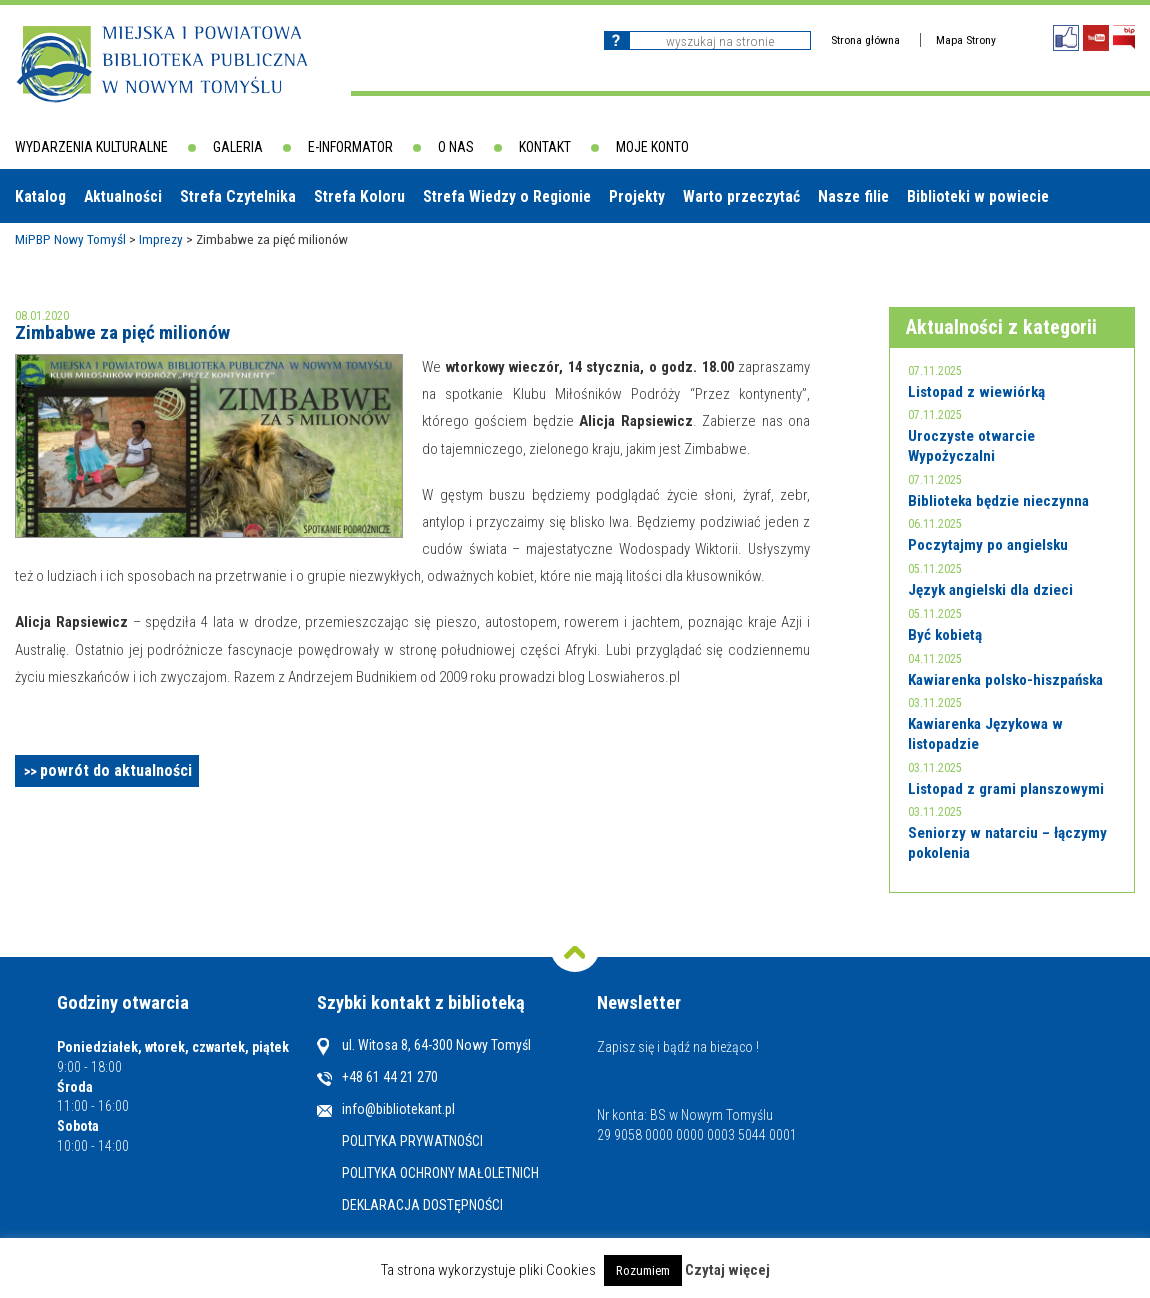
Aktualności (123, 196)
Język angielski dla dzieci (990, 590)
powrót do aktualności (116, 770)
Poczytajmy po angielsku (988, 545)
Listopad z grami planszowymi (1006, 789)
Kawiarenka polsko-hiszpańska (1005, 680)
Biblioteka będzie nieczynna (998, 501)
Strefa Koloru (359, 196)
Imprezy (161, 239)
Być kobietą (945, 635)
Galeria (238, 147)
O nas (456, 147)
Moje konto (652, 147)
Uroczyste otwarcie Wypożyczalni (971, 446)
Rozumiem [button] (643, 1270)
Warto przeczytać (741, 196)
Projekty (637, 196)
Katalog (40, 196)
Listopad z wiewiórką (976, 392)
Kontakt (545, 147)
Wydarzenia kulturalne (91, 147)
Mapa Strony (966, 40)
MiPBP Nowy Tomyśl (70, 239)
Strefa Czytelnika (238, 196)
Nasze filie (853, 196)
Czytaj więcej (727, 1270)
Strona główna (865, 40)
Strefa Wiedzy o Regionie (507, 196)
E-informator (350, 147)
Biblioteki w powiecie (978, 196)
